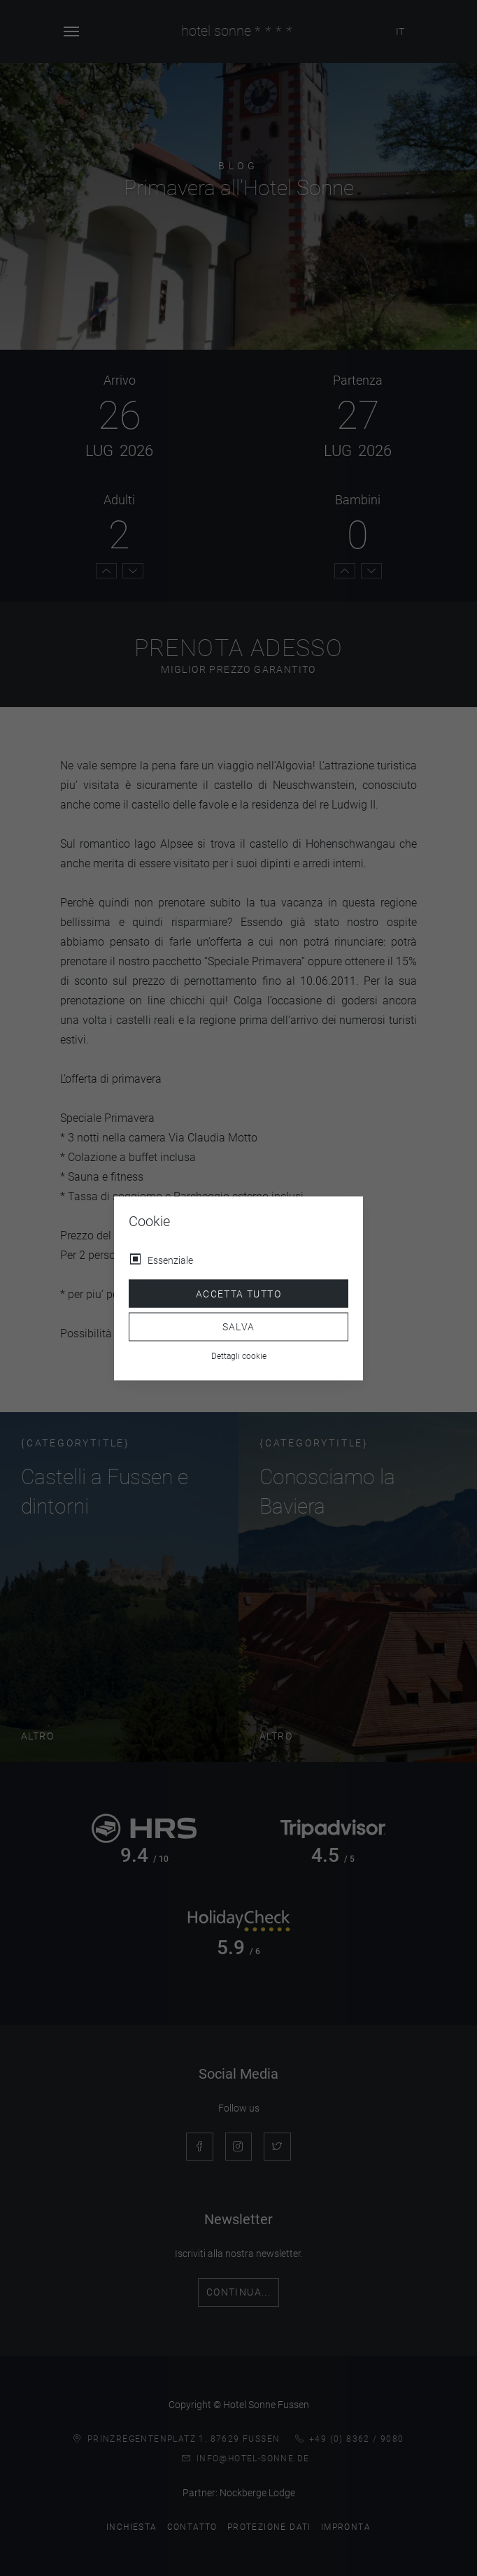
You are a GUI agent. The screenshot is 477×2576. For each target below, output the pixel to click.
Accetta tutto (238, 1293)
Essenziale (170, 1259)
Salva (238, 1326)
